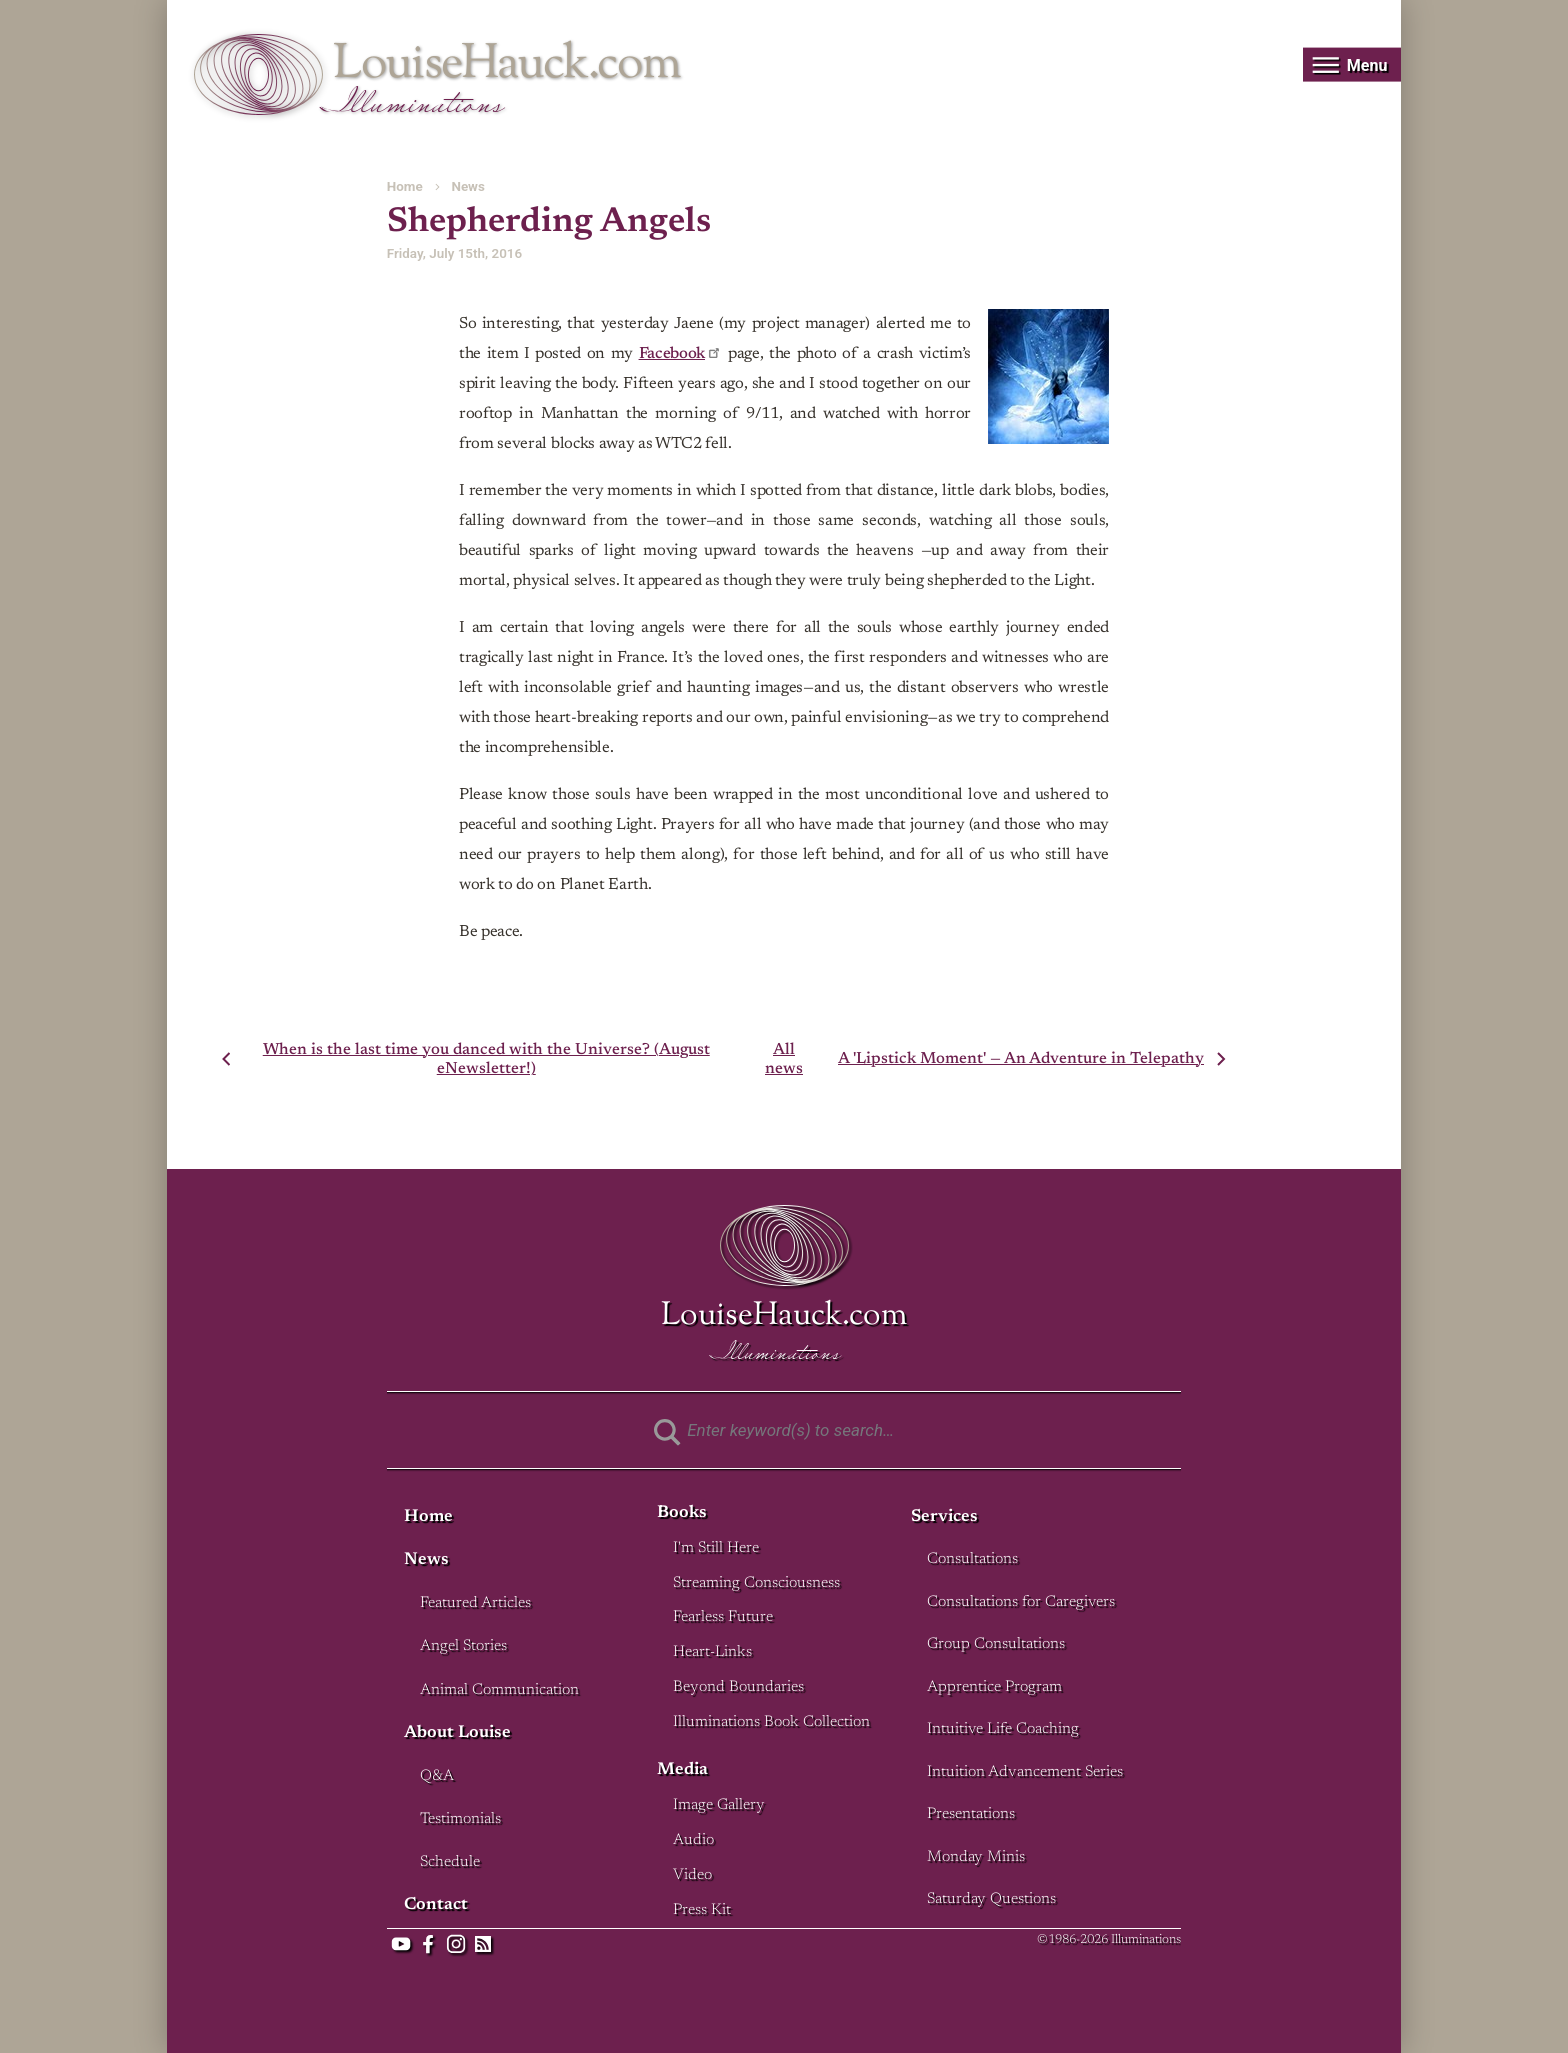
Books (682, 1513)
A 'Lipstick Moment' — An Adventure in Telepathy (1021, 1059)
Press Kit (702, 1910)
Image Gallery (719, 1805)
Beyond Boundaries (738, 1687)
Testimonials (460, 1819)
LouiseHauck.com (506, 65)
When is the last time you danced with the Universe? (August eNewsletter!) (486, 1059)
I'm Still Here (716, 1548)
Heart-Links (712, 1652)
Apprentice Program (994, 1687)
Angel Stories (463, 1646)
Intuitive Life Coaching (1003, 1729)
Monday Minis (976, 1857)
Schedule (450, 1862)
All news (784, 1059)
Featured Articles (475, 1603)
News (467, 186)
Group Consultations (996, 1644)
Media (682, 1770)
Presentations (971, 1814)
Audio (693, 1840)
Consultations (972, 1559)
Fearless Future (723, 1617)
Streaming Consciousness (756, 1583)
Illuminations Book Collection (771, 1722)
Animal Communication (499, 1690)
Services (944, 1517)
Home (405, 186)
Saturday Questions (991, 1899)
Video (692, 1875)
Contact (436, 1905)
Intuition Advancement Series (1025, 1772)
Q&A (437, 1776)
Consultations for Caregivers (1021, 1602)
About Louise (457, 1733)
